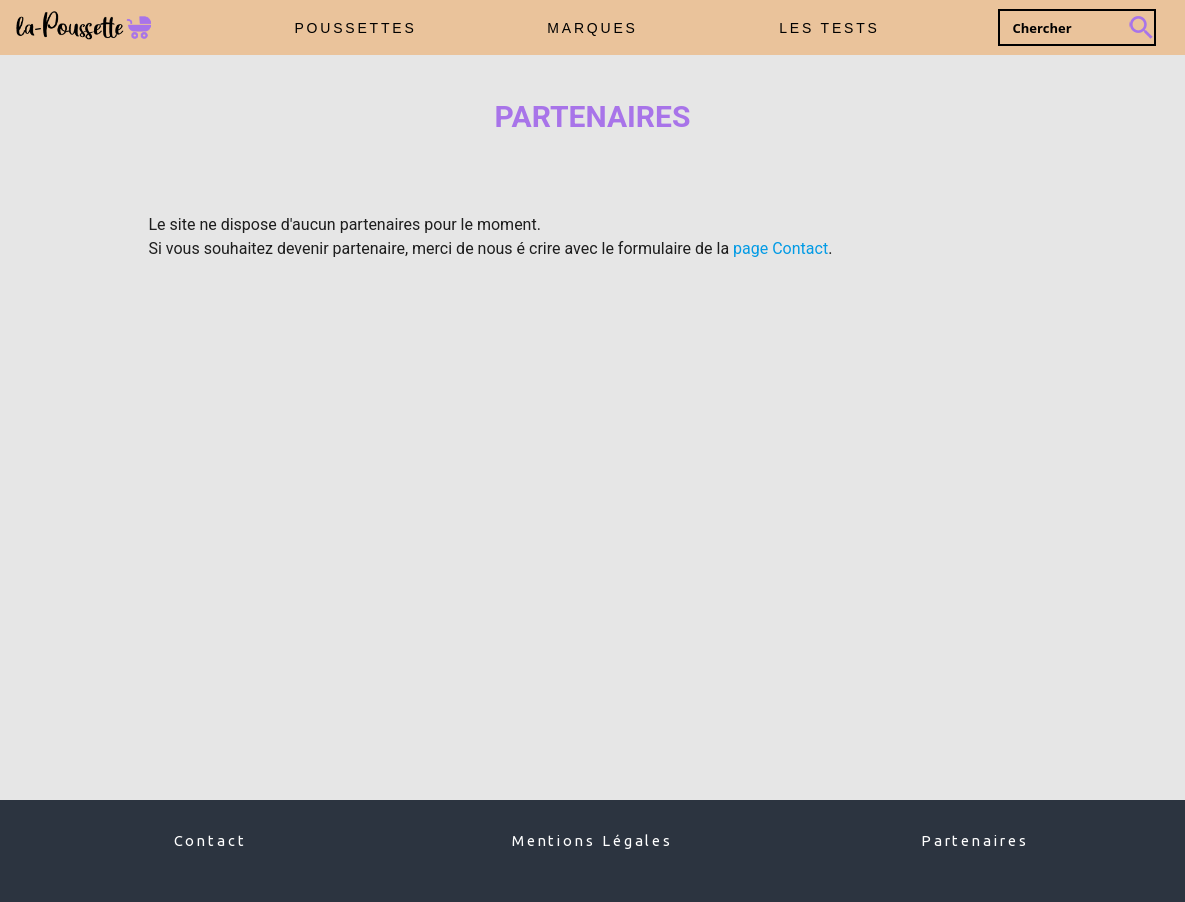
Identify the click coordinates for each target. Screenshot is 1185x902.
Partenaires (975, 840)
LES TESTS (829, 28)
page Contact (780, 248)
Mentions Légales (592, 840)
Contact (210, 840)
